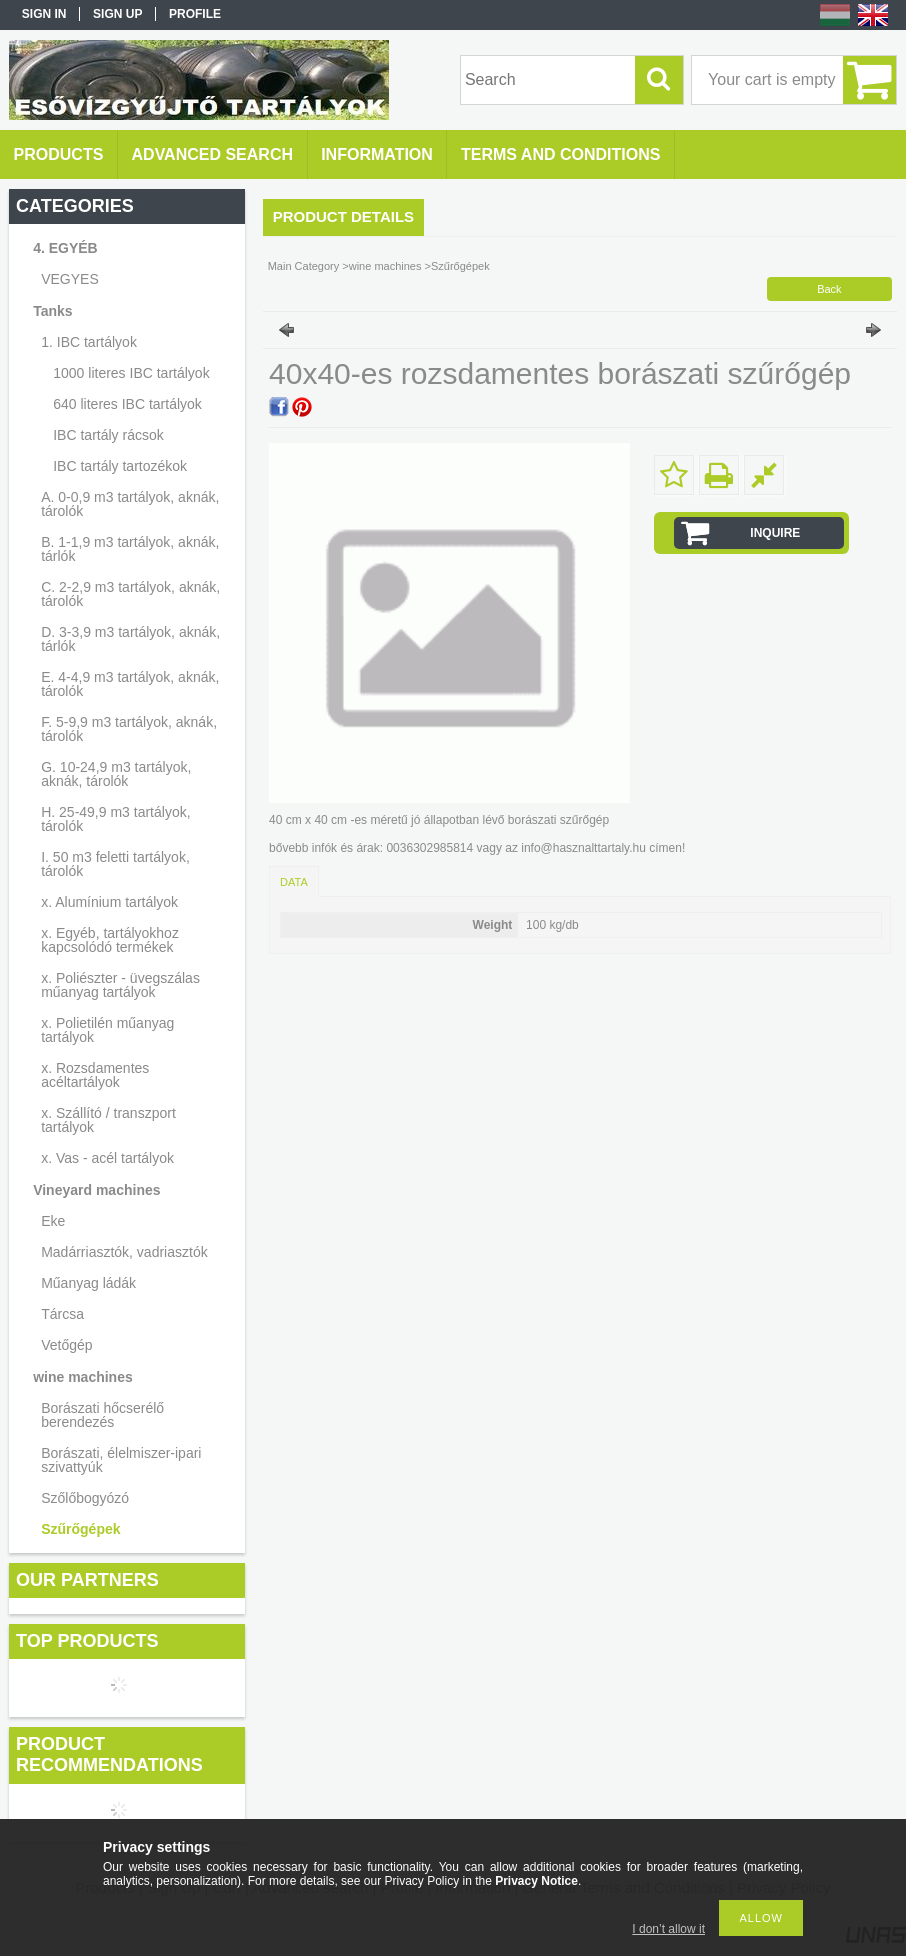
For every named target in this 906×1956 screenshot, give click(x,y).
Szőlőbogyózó (85, 1498)
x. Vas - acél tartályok (107, 1158)
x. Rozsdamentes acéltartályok (95, 1075)
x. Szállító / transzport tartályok (108, 1120)
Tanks (52, 311)
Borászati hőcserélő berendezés (102, 1415)
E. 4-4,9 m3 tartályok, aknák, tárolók (130, 684)
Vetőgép (66, 1345)
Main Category (304, 266)
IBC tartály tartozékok (120, 466)
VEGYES (70, 279)
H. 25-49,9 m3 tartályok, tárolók (115, 819)
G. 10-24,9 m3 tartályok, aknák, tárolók (116, 774)
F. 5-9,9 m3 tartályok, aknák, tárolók (129, 729)
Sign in (44, 14)
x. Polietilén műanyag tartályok (107, 1030)
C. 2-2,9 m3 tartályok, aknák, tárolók (130, 594)
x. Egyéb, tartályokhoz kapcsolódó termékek (110, 940)
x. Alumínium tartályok (109, 902)
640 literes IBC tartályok (127, 404)
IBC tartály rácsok (108, 435)
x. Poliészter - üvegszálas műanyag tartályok (120, 985)
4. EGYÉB (65, 248)
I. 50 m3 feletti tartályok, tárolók (115, 864)
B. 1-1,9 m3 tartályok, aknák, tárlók (130, 549)
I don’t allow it (668, 1929)
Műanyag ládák (88, 1283)
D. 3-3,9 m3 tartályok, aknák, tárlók (130, 639)
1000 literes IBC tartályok (131, 373)
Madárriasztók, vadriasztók (124, 1252)
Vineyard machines (96, 1190)
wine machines (83, 1377)
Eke (53, 1221)
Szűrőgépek (80, 1529)
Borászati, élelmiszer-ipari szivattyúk (121, 1460)
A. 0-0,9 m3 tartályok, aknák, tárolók (130, 504)
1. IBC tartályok (89, 342)
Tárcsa (62, 1314)
